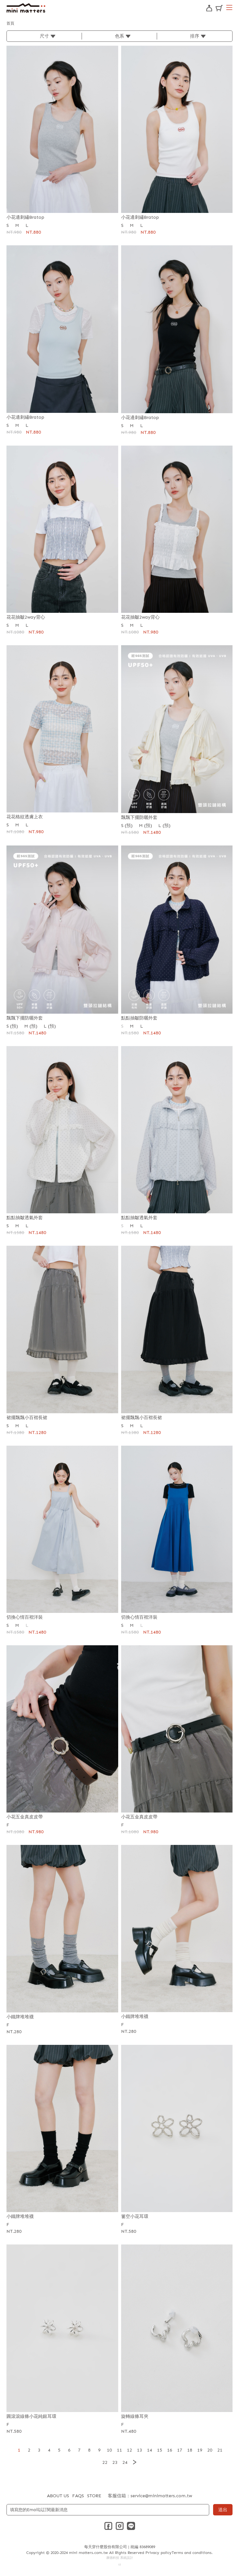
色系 (119, 36)
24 (125, 2462)
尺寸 (44, 36)
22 (105, 2462)
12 (129, 2450)
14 (149, 2450)
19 (199, 2450)
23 (115, 2462)
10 (109, 2450)
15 (159, 2450)
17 (179, 2450)
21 (219, 2450)
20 (209, 2450)
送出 (222, 2509)
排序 (194, 36)
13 (139, 2450)
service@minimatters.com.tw (161, 2496)
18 (189, 2450)
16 (169, 2450)
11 (119, 2450)
